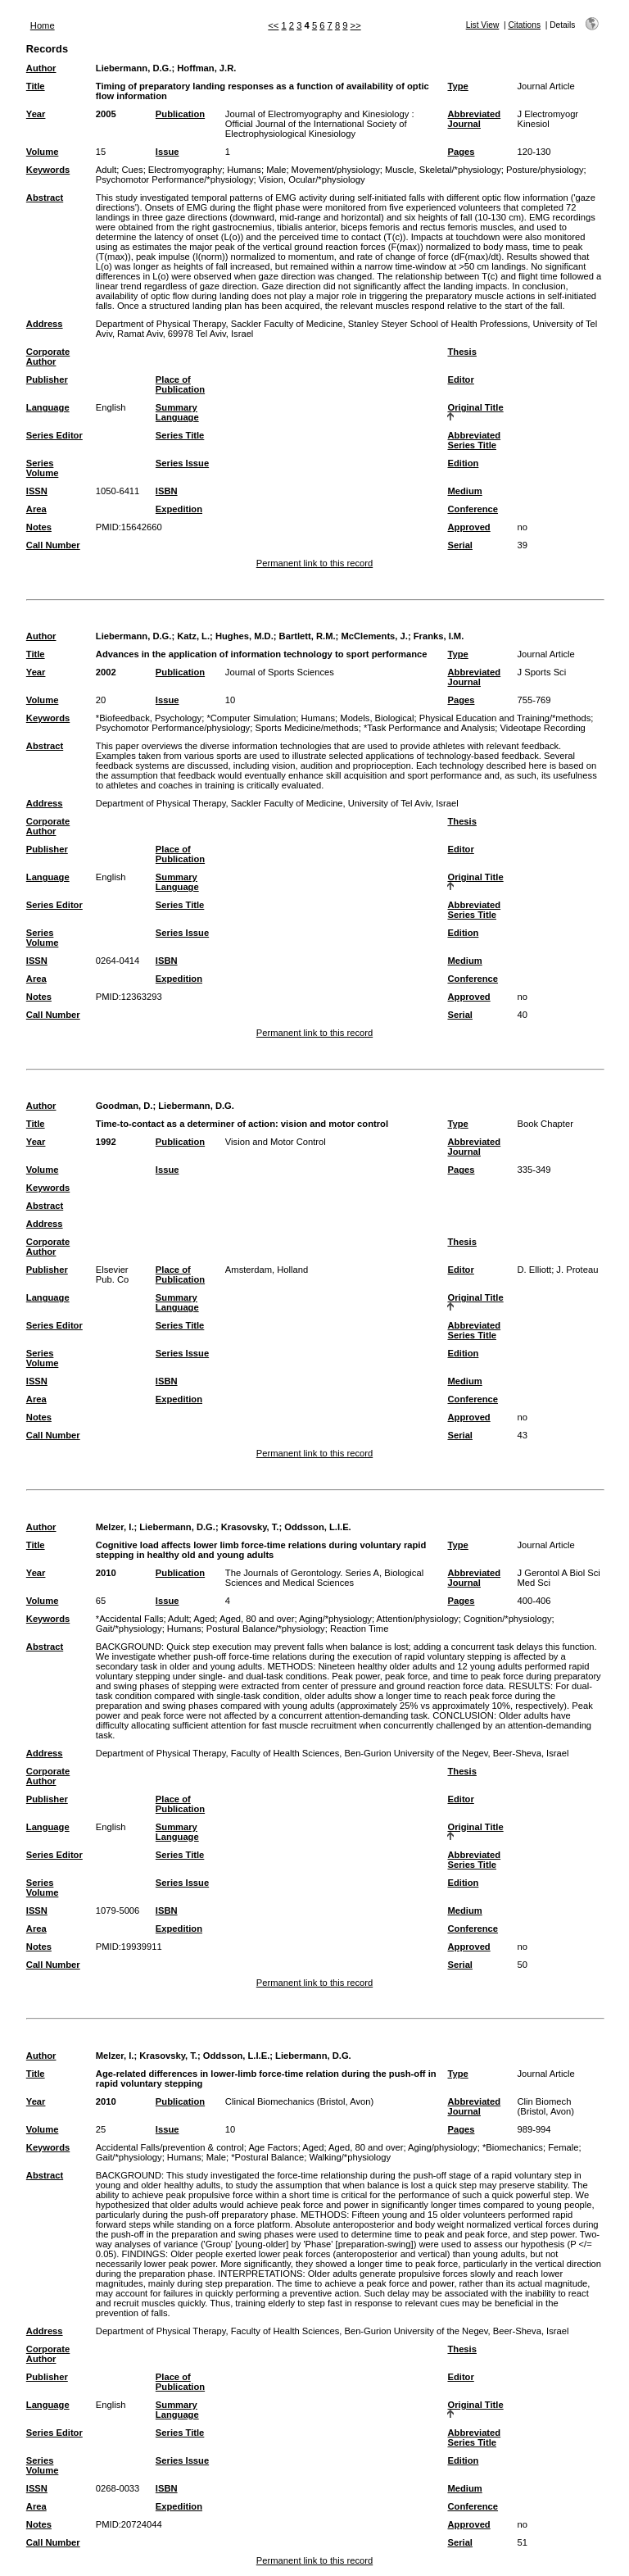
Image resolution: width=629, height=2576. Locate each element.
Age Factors (272, 2147)
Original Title (475, 407)
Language (48, 407)
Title (35, 86)
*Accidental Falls (130, 1619)
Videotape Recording (543, 728)
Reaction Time (359, 1628)
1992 (106, 1142)
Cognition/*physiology (508, 1619)
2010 (106, 1573)
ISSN (37, 491)
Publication (180, 114)
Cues (132, 170)
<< (273, 25)
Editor (460, 379)
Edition (462, 463)
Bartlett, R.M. (307, 636)
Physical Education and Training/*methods (505, 718)
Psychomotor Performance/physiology (173, 728)
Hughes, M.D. (244, 636)
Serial (459, 545)
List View (483, 25)
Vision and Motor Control (275, 1142)
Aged (204, 1619)
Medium (464, 491)
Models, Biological (377, 718)
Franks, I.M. (439, 636)
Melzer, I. (115, 1527)
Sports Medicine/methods (306, 728)
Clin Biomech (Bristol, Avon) (545, 2106)
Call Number (53, 545)
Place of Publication (180, 384)
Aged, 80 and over (256, 1619)
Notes (39, 527)
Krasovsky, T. (250, 1527)
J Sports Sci (541, 672)
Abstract (44, 197)
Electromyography (185, 170)
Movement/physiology (336, 170)
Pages (460, 152)
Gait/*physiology (129, 1628)
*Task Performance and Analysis (429, 728)
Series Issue (182, 463)
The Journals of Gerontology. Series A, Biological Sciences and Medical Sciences (324, 1578)
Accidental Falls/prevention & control (170, 2147)
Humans (244, 170)
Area (36, 509)
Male (276, 170)
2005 (106, 114)
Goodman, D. (124, 1106)
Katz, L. (193, 636)
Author (41, 68)
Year (36, 114)
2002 (106, 672)
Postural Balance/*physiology (265, 1628)
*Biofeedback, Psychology (148, 718)
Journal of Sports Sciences (279, 672)
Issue (167, 152)
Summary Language (177, 412)
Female (563, 2147)
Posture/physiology (545, 170)
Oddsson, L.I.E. (317, 1527)
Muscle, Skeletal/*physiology (443, 170)
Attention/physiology (418, 1619)
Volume (42, 152)
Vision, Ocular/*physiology (312, 179)
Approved (468, 527)
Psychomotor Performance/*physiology (175, 179)
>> (356, 25)
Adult (106, 170)
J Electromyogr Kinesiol (547, 119)
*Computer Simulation (251, 718)
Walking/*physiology (350, 2157)
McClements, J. (374, 636)
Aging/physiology (442, 2147)
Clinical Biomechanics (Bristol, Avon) (299, 2101)
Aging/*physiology (335, 1619)
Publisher (47, 379)
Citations (524, 25)
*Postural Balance (267, 2157)
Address (44, 324)
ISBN (167, 491)
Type (457, 86)
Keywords (48, 170)
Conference (472, 509)
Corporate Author (48, 356)
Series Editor (54, 435)
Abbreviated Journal (473, 119)
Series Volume (42, 468)
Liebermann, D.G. (134, 68)
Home (42, 25)
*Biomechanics (512, 2147)
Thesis (461, 352)
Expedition (179, 509)
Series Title (180, 435)
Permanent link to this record (314, 563)
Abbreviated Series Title (473, 440)
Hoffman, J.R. (206, 68)
